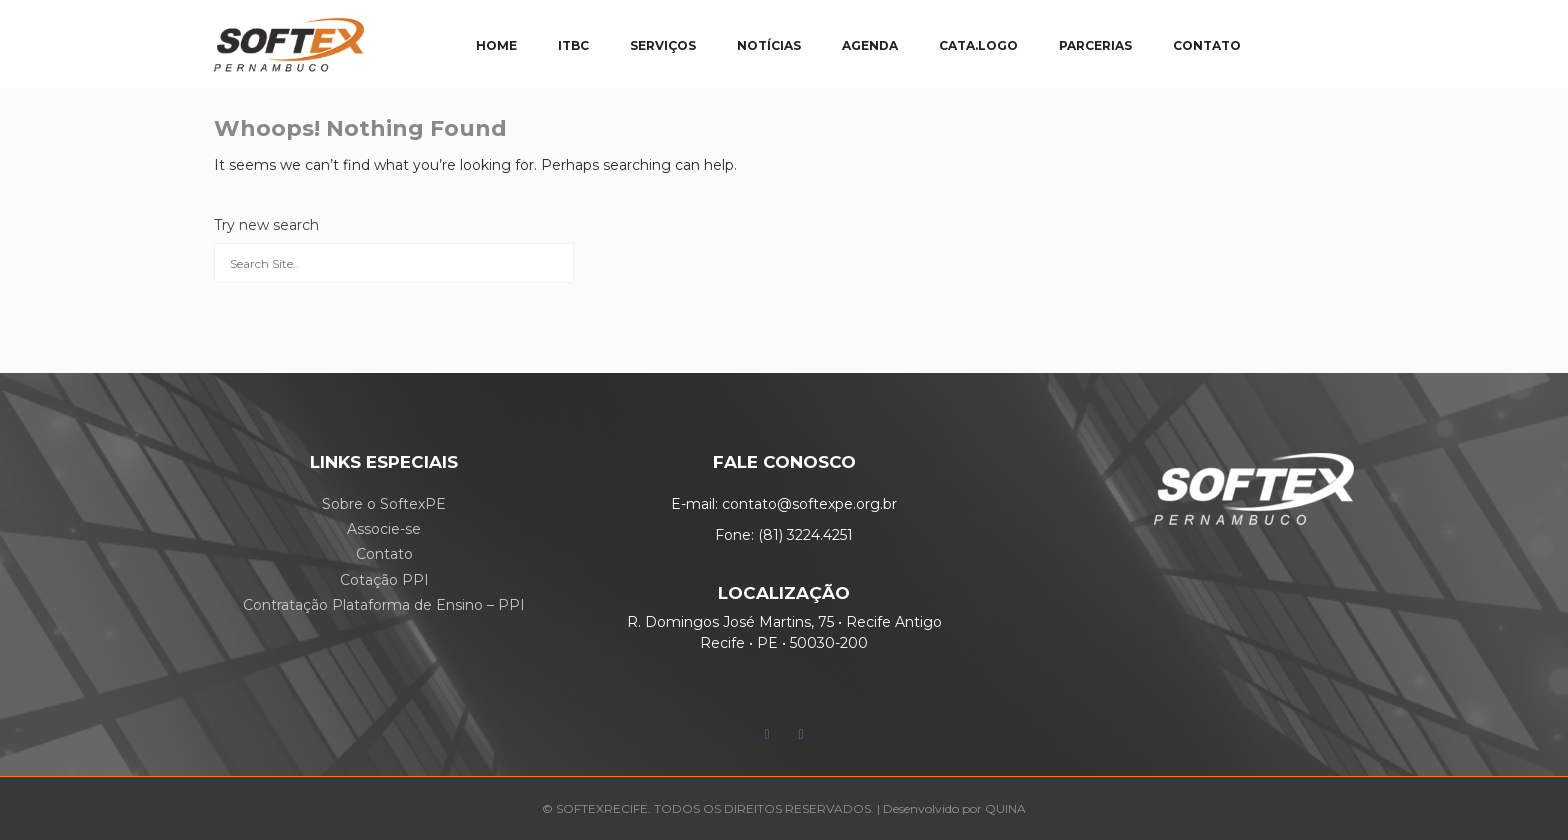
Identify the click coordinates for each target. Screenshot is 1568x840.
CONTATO (1207, 45)
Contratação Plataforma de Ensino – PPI (384, 605)
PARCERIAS (1095, 45)
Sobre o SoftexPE (384, 504)
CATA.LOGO (978, 45)
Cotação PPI (384, 580)
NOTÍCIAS (769, 45)
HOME (496, 45)
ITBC (573, 45)
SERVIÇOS (663, 45)
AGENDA (870, 45)
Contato (384, 554)
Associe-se (384, 529)
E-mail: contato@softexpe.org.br (784, 504)
